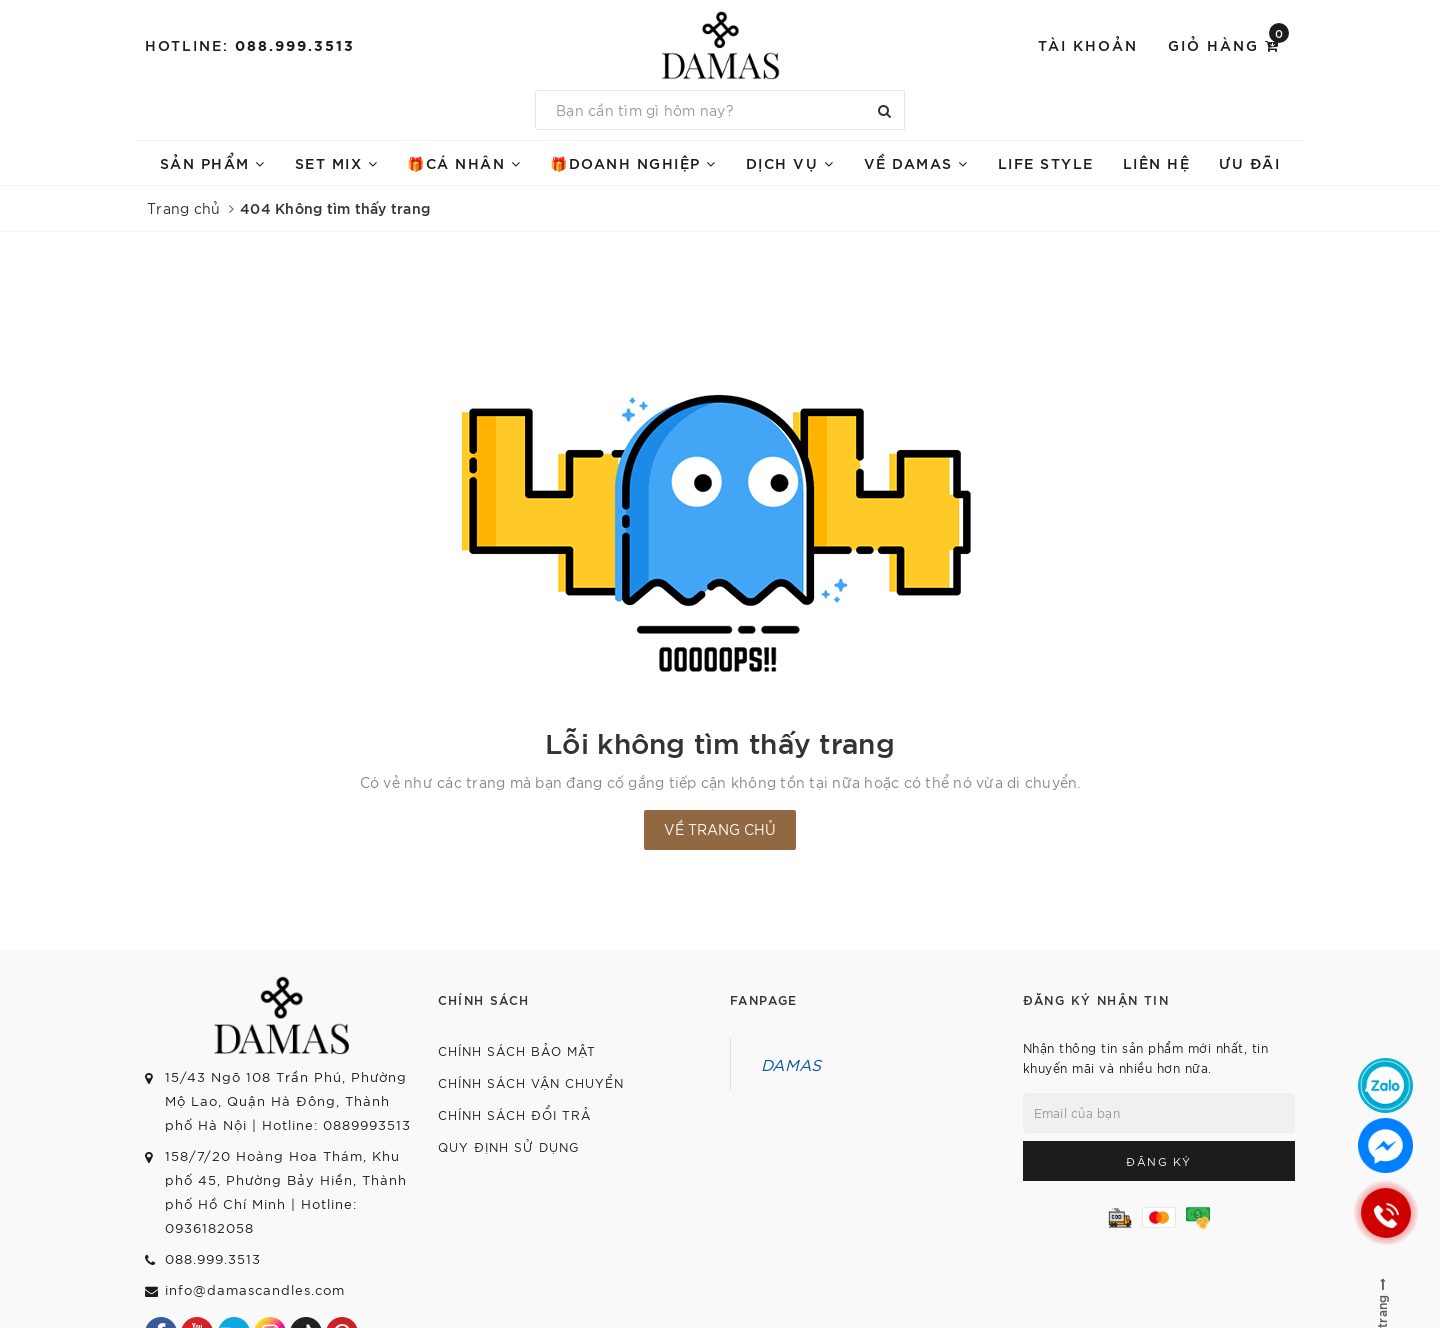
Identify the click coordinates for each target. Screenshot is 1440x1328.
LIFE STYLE (1046, 162)
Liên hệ (1157, 162)
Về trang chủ (720, 829)
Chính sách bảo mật (517, 1050)
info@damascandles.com (255, 1289)
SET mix (337, 162)
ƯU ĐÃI (1249, 162)
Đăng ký (1159, 1161)
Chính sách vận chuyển (531, 1082)
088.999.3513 (295, 44)
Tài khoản (1088, 44)
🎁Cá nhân (464, 162)
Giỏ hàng (1228, 43)
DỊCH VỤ (790, 162)
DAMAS (791, 1064)
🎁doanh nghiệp (633, 162)
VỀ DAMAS (916, 162)
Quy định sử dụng (508, 1146)
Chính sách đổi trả (514, 1114)
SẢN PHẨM (213, 162)
